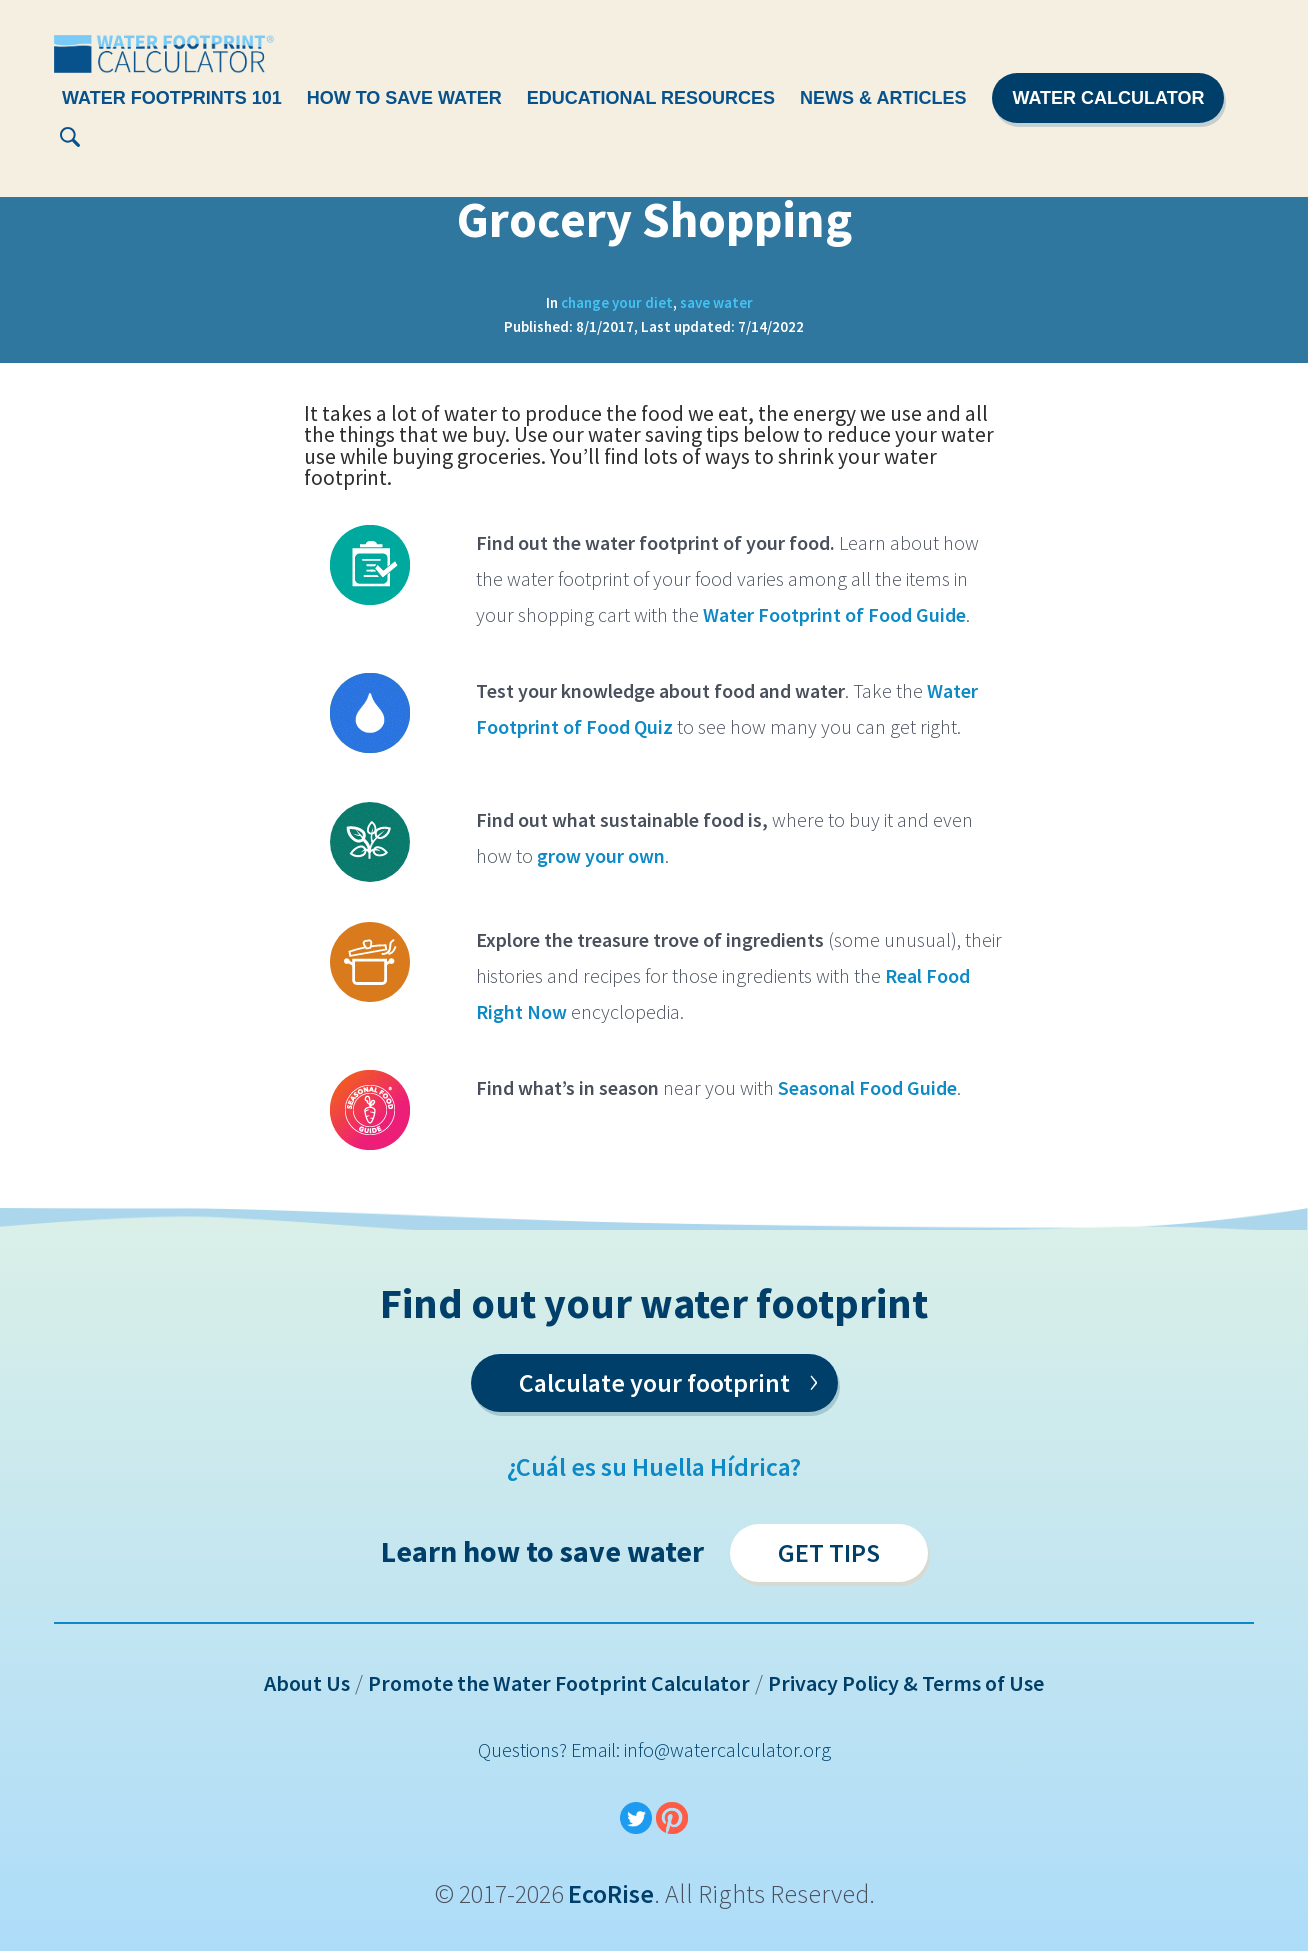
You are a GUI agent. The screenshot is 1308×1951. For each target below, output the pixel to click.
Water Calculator (1108, 98)
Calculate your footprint (668, 1379)
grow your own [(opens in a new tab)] (601, 855)
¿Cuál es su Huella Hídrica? (654, 1466)
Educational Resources (651, 98)
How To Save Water (404, 98)
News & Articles (883, 98)
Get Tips (829, 1552)
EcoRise (611, 1893)
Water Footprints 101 (172, 98)
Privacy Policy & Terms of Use (906, 1683)
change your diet (617, 302)
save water (716, 302)
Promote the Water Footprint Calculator (559, 1683)
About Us (307, 1683)
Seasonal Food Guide (867, 1087)
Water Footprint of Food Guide (834, 614)
